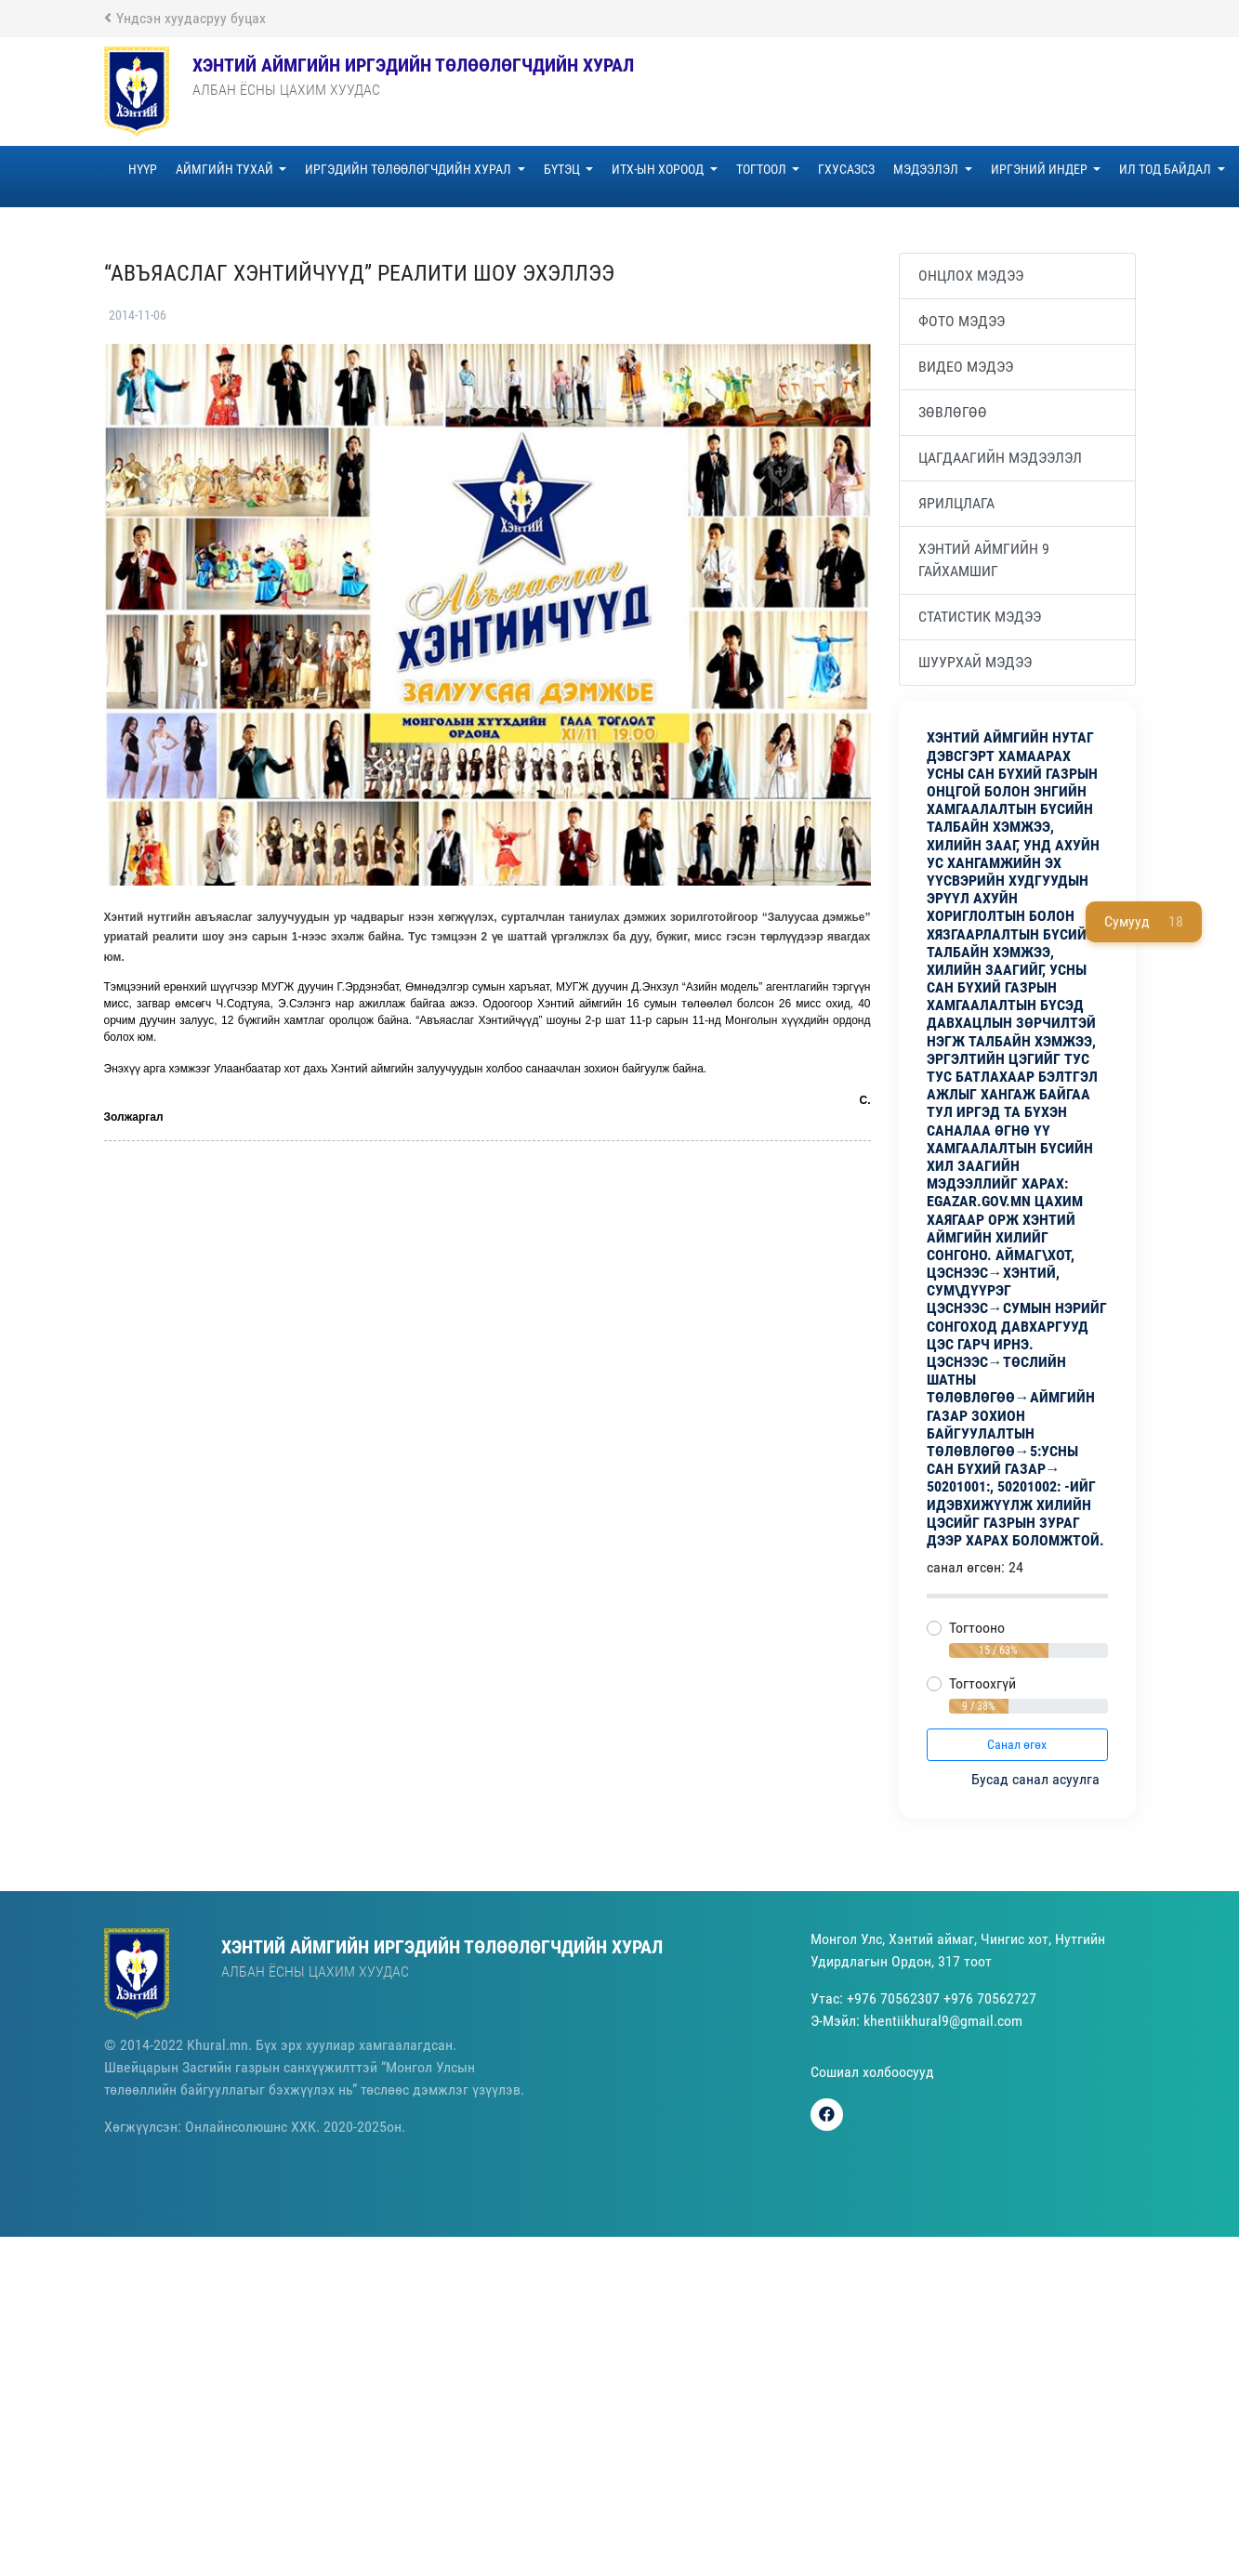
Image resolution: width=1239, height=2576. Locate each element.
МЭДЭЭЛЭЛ (927, 169)
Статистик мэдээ (979, 616)
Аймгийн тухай (226, 169)
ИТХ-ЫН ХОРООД (659, 169)
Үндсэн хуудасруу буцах (185, 18)
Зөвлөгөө (952, 412)
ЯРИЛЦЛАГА (956, 503)
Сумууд (1143, 922)
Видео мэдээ (965, 366)
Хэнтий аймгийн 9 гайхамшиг (983, 560)
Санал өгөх (1017, 1744)
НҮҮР (142, 169)
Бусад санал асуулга (1037, 1779)
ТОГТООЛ (762, 169)
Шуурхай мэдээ (975, 662)
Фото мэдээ (961, 321)
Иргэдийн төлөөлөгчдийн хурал (409, 169)
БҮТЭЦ (563, 169)
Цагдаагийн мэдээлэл (1000, 458)
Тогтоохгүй (982, 1683)
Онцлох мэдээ (970, 275)
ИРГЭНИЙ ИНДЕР (1040, 169)
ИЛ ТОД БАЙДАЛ (1166, 169)
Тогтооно (977, 1627)
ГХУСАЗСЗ (846, 169)
